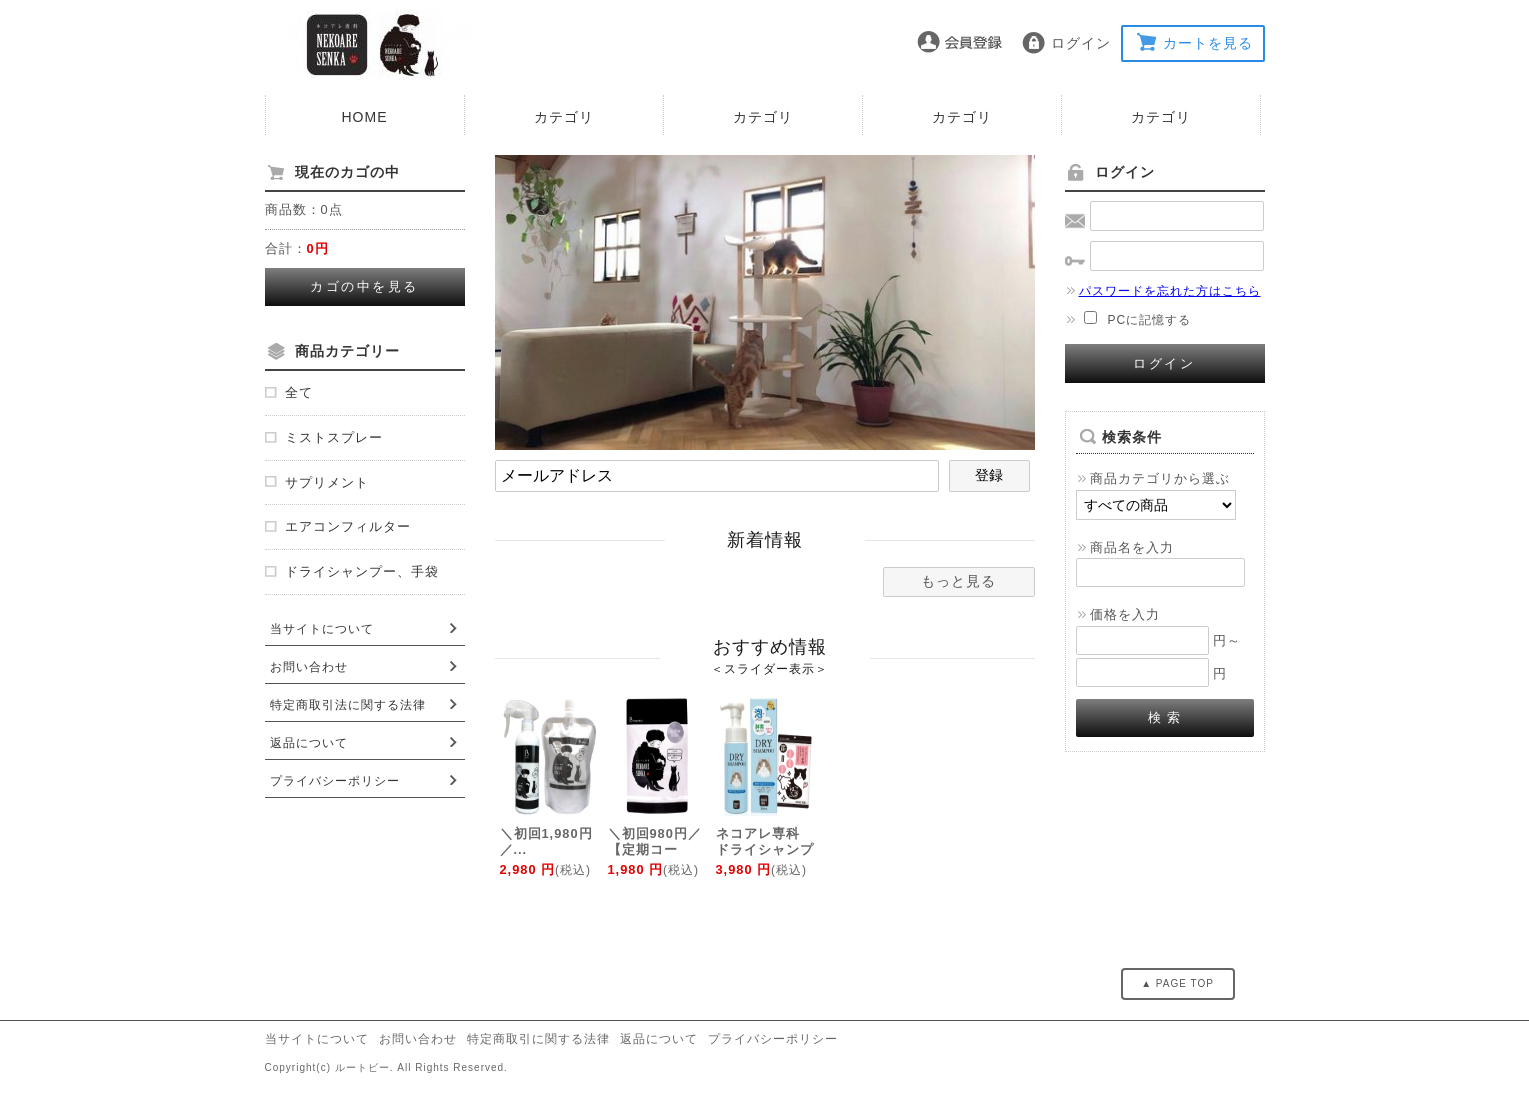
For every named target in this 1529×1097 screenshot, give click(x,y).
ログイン (1081, 43)
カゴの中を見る (364, 286)
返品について (309, 743)
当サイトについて (322, 629)
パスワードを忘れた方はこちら (1163, 291)
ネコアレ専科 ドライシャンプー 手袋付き (765, 849)
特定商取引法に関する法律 (348, 705)
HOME (365, 117)
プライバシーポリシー (335, 781)
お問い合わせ (309, 667)
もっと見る (958, 581)
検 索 (1164, 717)
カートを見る (1208, 43)
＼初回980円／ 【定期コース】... (655, 849)
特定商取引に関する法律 (538, 1039)
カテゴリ (564, 117)
